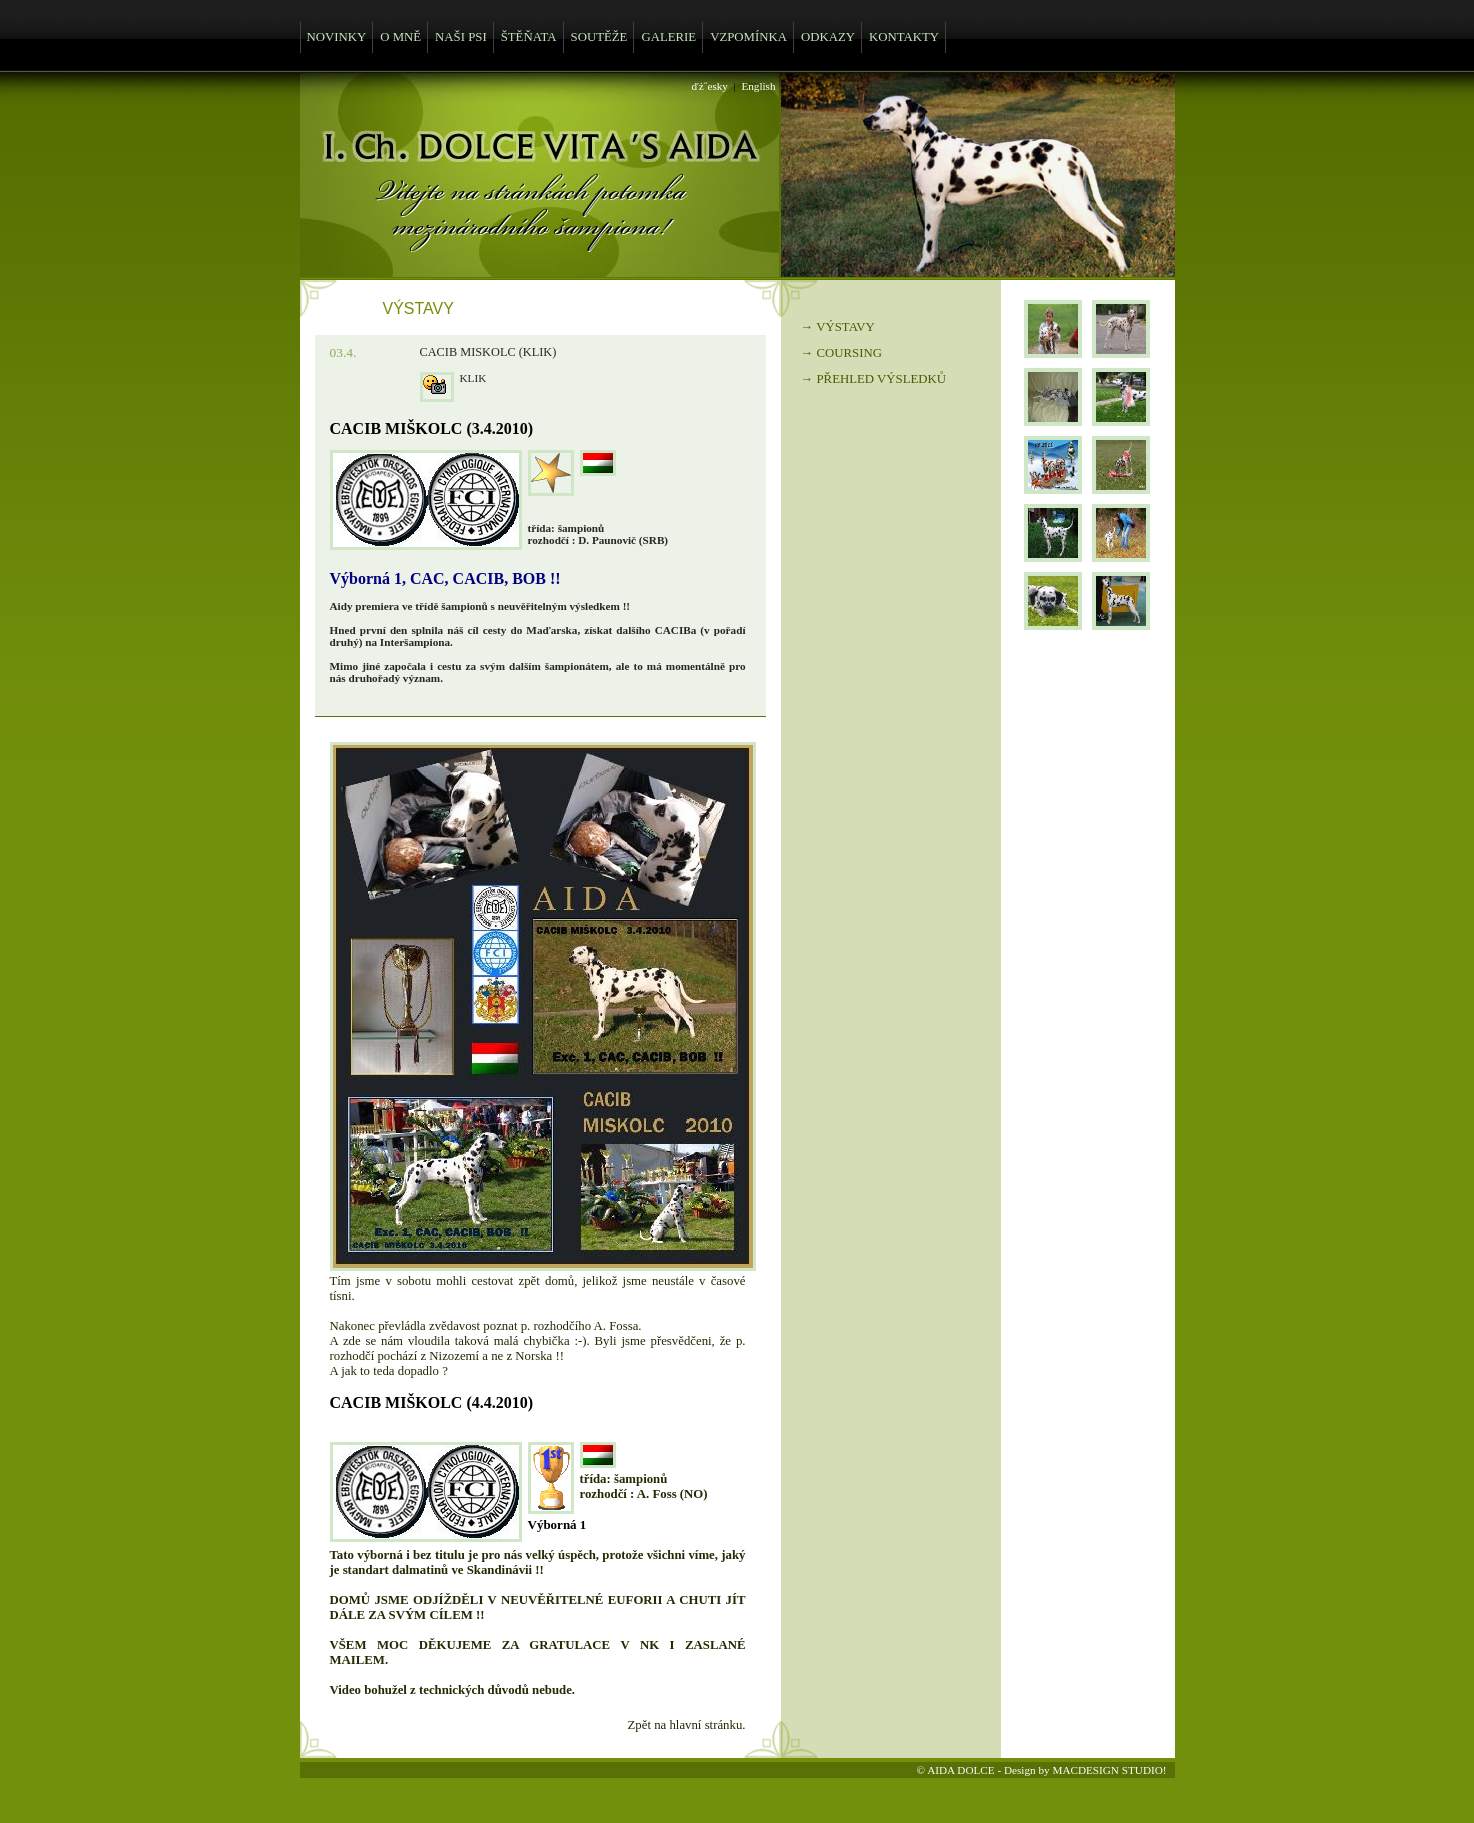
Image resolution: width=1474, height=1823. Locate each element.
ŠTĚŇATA (529, 37)
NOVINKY (337, 37)
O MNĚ (400, 37)
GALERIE (668, 37)
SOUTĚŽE (599, 37)
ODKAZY (828, 37)
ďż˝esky (710, 86)
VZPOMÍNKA (748, 37)
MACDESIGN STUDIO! (1109, 1770)
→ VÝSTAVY (838, 327)
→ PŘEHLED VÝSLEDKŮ (874, 379)
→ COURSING (841, 353)
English (758, 86)
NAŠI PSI (461, 37)
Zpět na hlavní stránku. (687, 1725)
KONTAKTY (904, 37)
